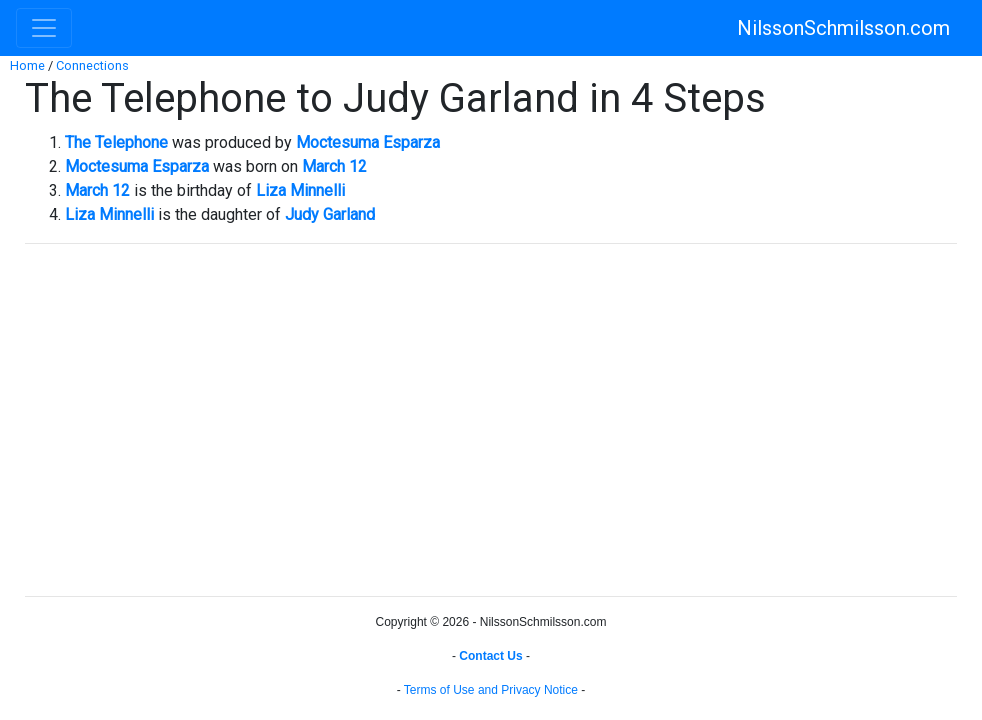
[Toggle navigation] (44, 28)
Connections (92, 65)
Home (27, 65)
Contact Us (490, 656)
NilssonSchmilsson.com (843, 28)
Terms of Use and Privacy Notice (491, 690)
